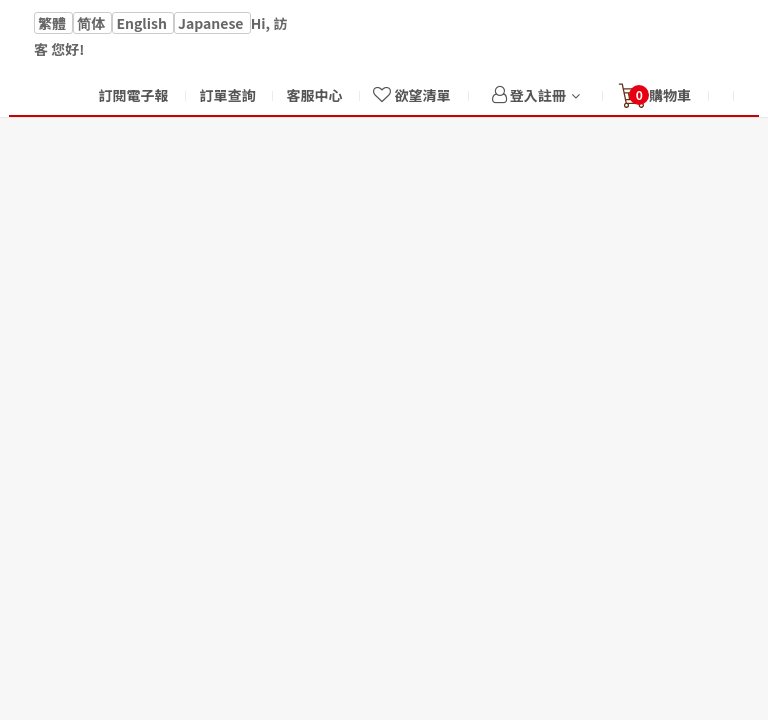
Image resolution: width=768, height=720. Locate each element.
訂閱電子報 (133, 95)
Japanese (212, 23)
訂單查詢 (227, 95)
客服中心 (314, 95)
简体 (92, 23)
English (143, 23)
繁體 (53, 23)
